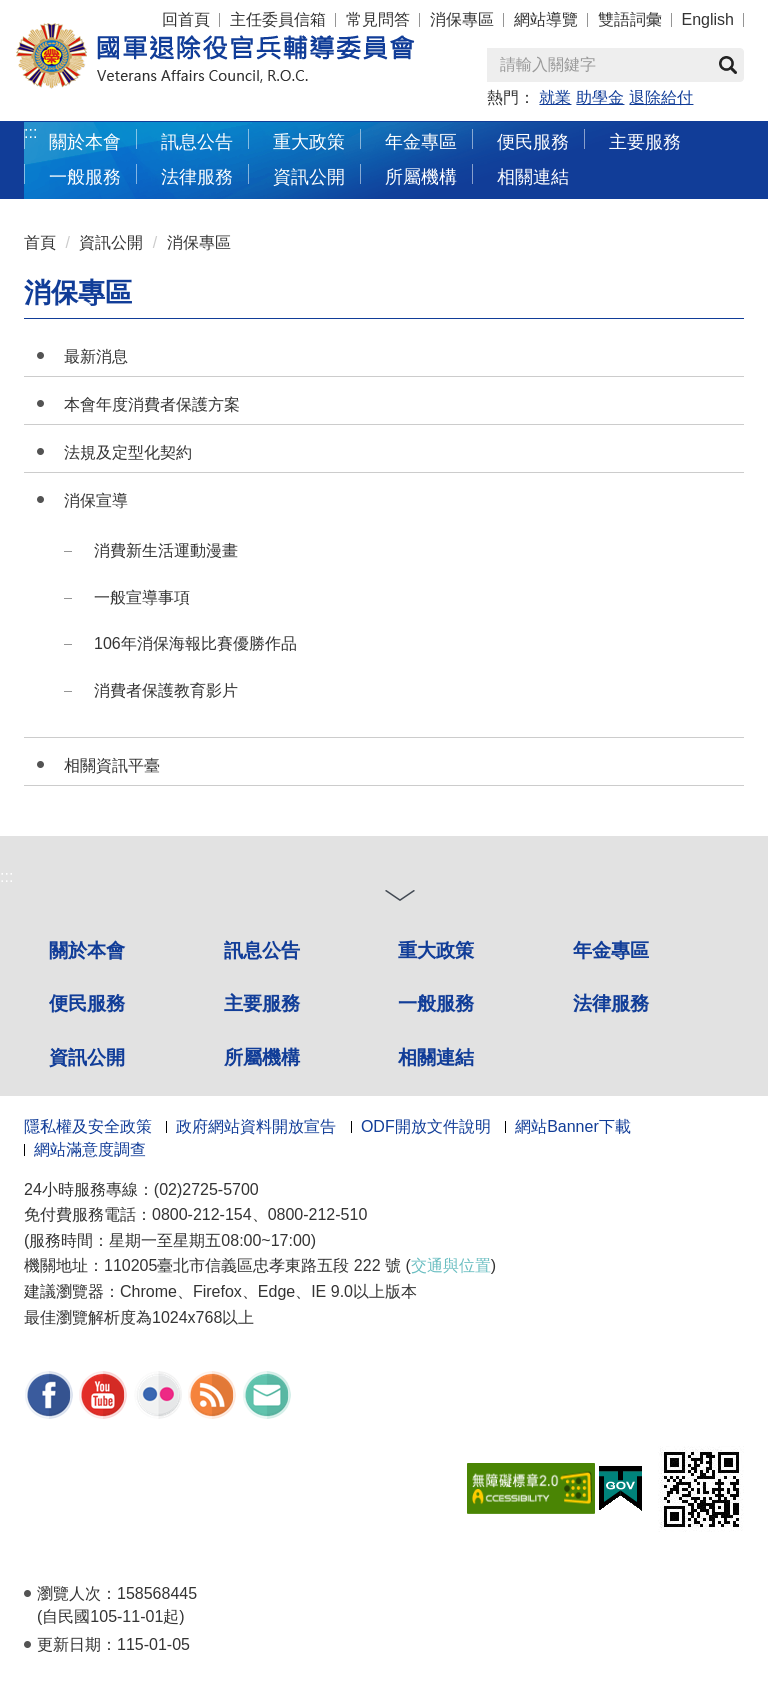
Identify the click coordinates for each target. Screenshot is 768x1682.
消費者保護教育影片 (166, 690)
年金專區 (421, 141)
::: (30, 132)
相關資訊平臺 (112, 765)
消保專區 (462, 19)
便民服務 (533, 141)
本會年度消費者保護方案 (152, 404)
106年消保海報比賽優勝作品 (195, 643)
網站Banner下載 (573, 1126)
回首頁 (186, 19)
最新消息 (96, 356)
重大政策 (309, 141)
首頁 (40, 242)
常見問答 (378, 19)
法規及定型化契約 (128, 452)
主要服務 (645, 141)
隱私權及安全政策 (88, 1126)
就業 (555, 97)
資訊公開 (309, 176)
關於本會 (85, 141)
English (708, 19)
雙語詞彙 (630, 19)
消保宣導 (96, 500)
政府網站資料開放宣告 (256, 1126)
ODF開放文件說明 (426, 1126)
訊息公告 (197, 141)
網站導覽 (546, 19)
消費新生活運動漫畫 (166, 550)
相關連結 (533, 176)
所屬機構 (421, 176)
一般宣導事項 (142, 597)
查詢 (728, 65)
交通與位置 (451, 1265)
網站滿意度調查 (90, 1149)
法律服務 (197, 176)
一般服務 (85, 176)
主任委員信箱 (278, 19)
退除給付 (661, 97)
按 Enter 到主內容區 (90, 13)
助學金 (600, 97)
